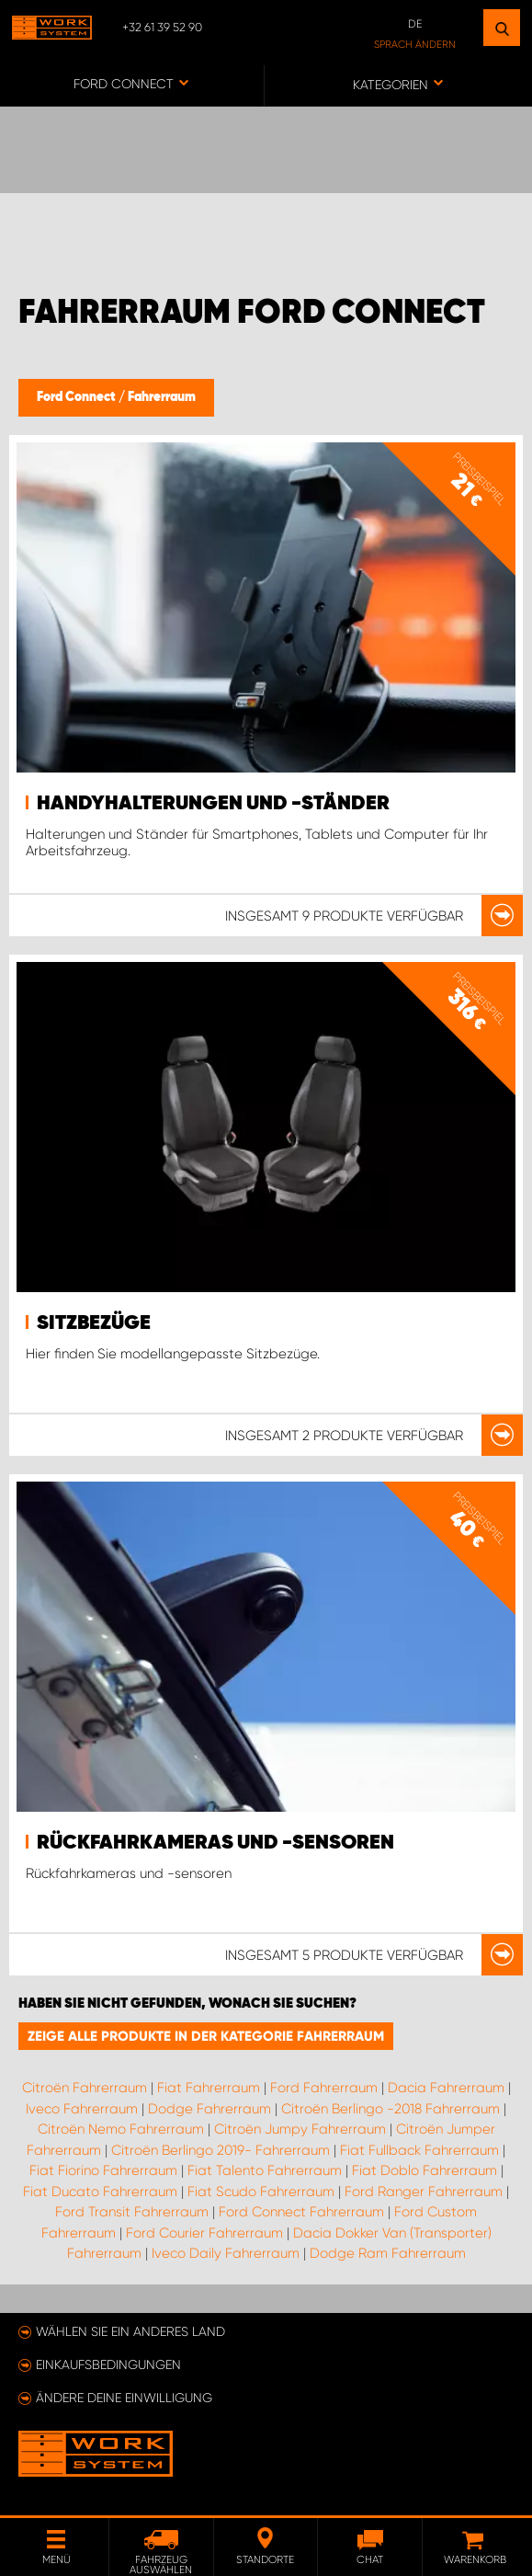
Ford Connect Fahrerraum (301, 2212)
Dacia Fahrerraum (446, 2087)
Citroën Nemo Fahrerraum (121, 2129)
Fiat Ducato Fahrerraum (100, 2191)
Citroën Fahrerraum (84, 2087)
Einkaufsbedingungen (108, 2364)
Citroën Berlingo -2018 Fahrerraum (390, 2109)
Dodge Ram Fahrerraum (388, 2253)
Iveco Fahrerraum (82, 2109)
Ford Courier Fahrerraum (204, 2233)
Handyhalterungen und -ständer (213, 804)
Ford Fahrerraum (324, 2087)
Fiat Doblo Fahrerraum (424, 2170)
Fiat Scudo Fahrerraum (260, 2191)
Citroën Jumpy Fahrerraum (300, 2129)
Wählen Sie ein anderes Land (130, 2331)
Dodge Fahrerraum (209, 2109)
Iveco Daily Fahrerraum (226, 2253)
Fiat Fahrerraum (208, 2087)
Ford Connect (78, 397)
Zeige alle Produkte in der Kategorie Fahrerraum (206, 2036)
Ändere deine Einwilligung (124, 2397)
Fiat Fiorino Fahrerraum (103, 2170)
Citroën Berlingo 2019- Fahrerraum (220, 2150)
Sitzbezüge (94, 1323)
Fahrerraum (162, 397)
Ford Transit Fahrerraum (132, 2212)
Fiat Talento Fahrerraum (264, 2170)
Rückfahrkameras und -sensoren (215, 1843)
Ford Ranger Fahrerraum (424, 2191)
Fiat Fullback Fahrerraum (419, 2150)
